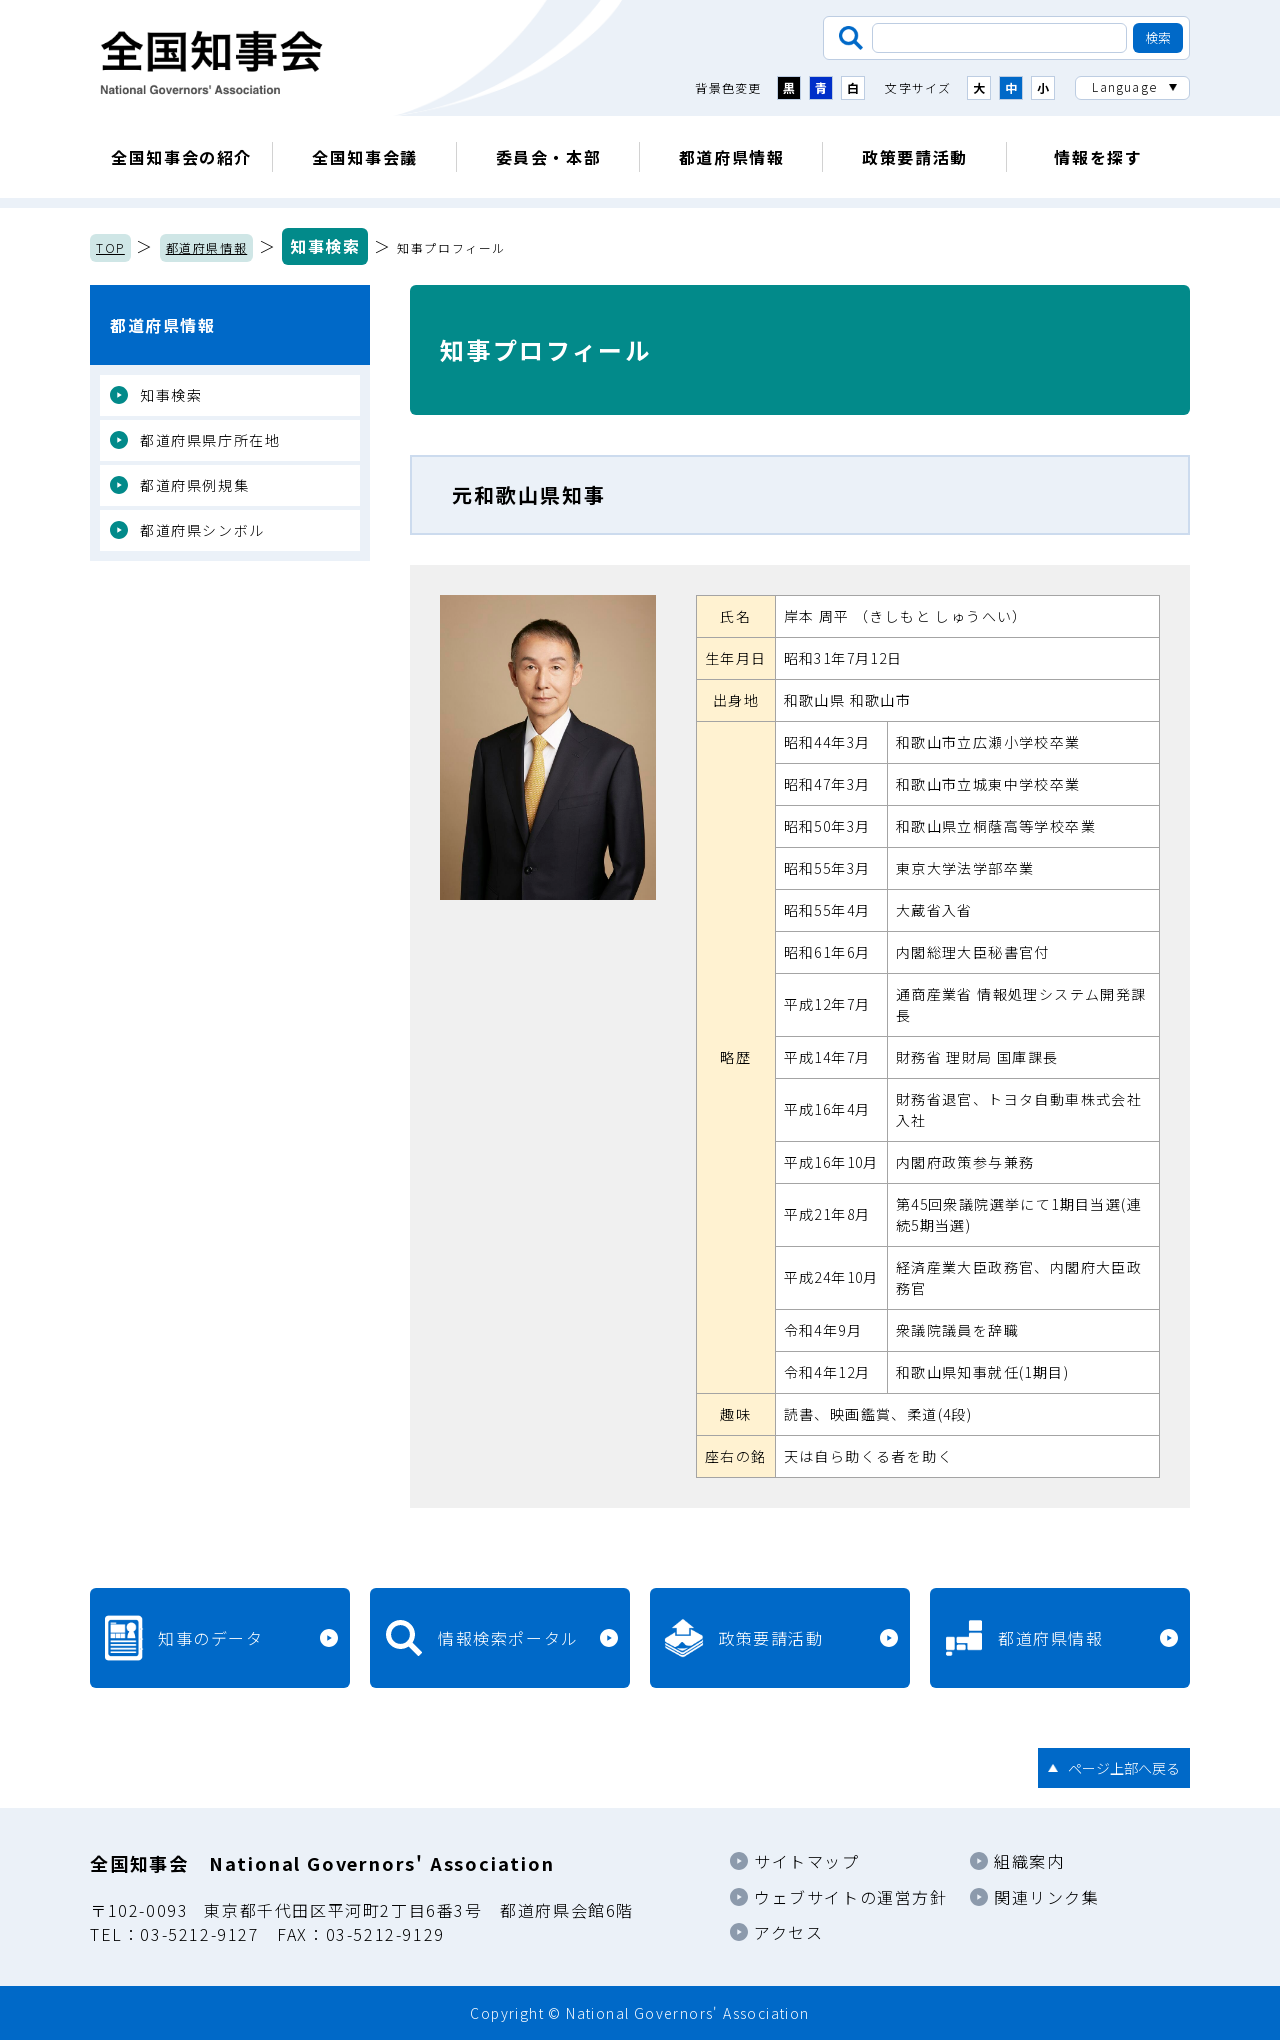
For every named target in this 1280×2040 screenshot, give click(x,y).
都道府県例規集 (194, 485)
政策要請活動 (915, 157)
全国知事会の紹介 (181, 157)
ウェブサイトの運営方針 (851, 1897)
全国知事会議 (365, 157)
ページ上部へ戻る (1124, 1768)
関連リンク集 (1047, 1897)
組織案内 (1029, 1861)
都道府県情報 (732, 157)
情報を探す (1098, 157)
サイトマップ (807, 1861)
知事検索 (325, 246)
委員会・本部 (549, 157)
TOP (110, 247)
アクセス (788, 1932)
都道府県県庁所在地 (210, 440)
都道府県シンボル (202, 530)
